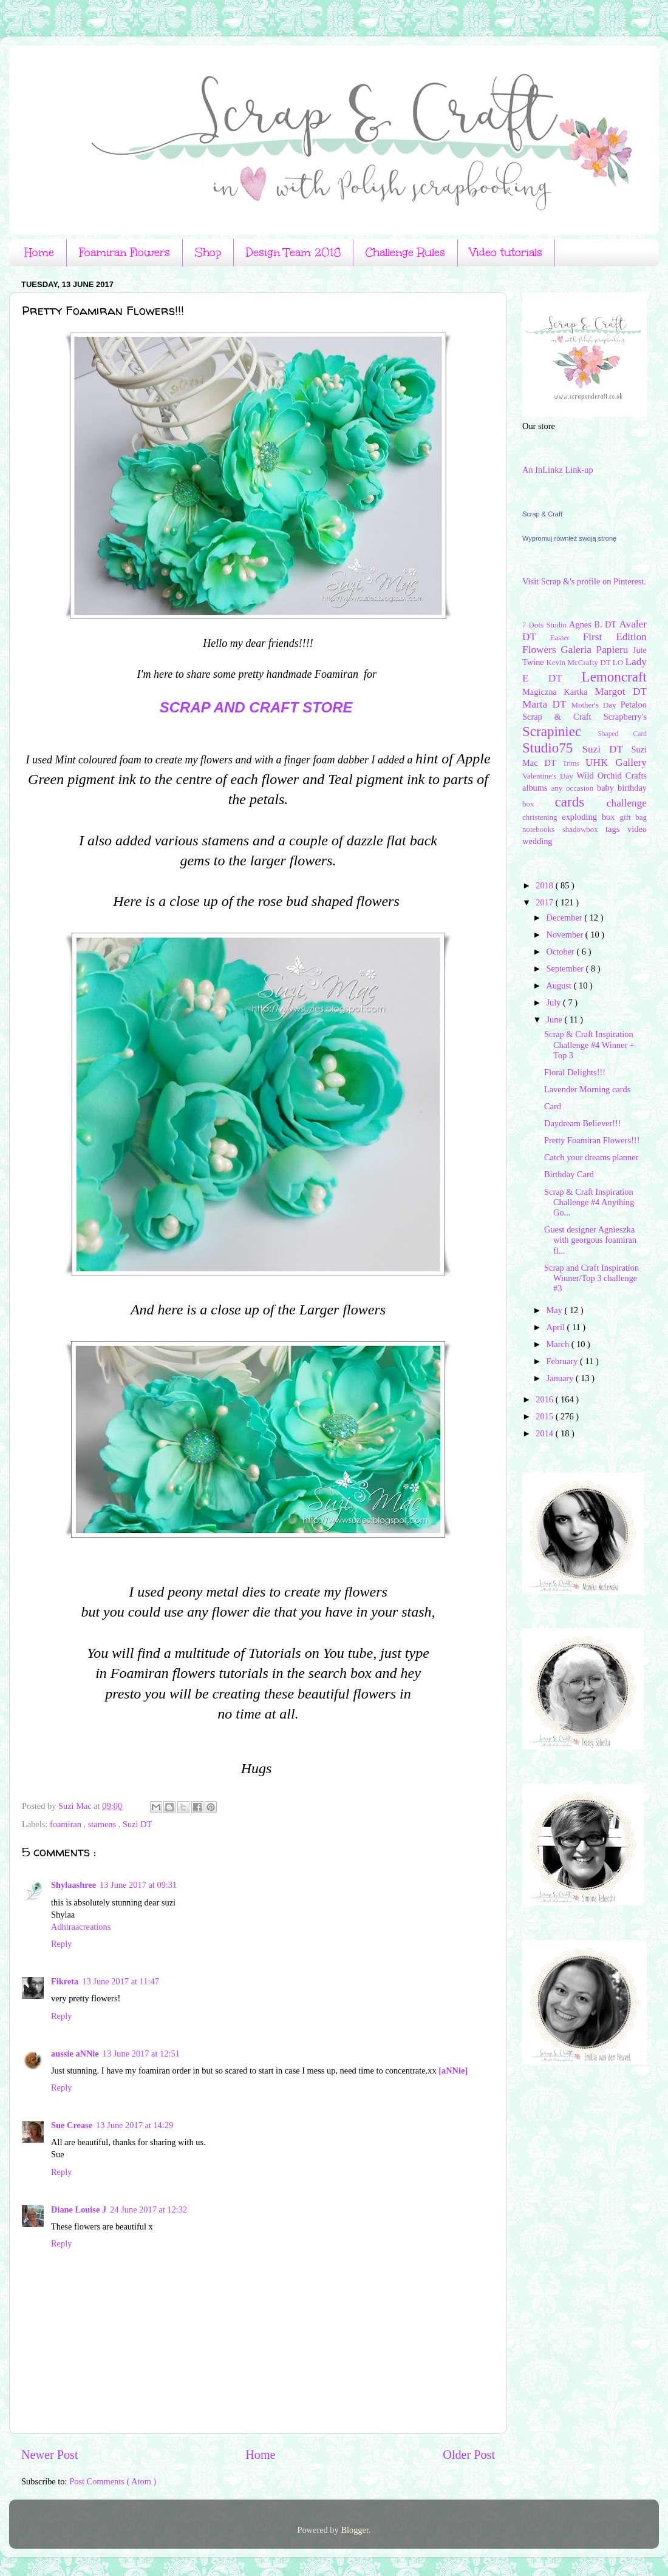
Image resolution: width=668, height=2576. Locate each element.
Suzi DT (137, 1824)
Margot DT (621, 691)
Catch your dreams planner (591, 1157)
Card (552, 1106)
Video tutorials (506, 252)
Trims (574, 763)
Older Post (469, 2454)
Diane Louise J (78, 2209)
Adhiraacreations (81, 1927)
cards (581, 802)
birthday (632, 788)
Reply (61, 1944)
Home (39, 252)
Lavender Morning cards (587, 1089)
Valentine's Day (549, 775)
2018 (545, 885)
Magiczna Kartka (558, 692)
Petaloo (634, 704)
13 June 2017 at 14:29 (134, 2125)
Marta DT (546, 704)
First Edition (615, 637)
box (538, 803)
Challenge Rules (405, 252)
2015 (545, 1416)
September (566, 968)
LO (619, 662)
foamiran (67, 1824)
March (559, 1344)
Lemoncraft (614, 677)
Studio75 (552, 748)
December (566, 917)
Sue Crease (71, 2125)
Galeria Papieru (597, 649)
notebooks (542, 829)
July (555, 1002)
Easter (566, 637)
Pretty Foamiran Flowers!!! (591, 1140)
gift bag (633, 817)
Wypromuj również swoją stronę (569, 538)
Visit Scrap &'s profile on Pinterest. (584, 581)
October (562, 951)
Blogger (355, 2530)
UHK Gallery (616, 762)
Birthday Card (569, 1174)
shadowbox (583, 829)
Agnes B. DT (594, 624)
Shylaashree (73, 1885)
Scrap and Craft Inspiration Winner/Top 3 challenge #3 (591, 1278)
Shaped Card (622, 733)
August (560, 985)
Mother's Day (595, 704)
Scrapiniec (560, 731)
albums (536, 788)
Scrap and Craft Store (256, 707)
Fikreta (64, 1981)
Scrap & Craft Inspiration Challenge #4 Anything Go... (589, 1202)
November (566, 934)
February (564, 1361)
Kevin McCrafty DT (580, 662)
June (556, 1019)
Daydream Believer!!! (582, 1123)
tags (616, 829)
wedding (537, 841)
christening (542, 817)
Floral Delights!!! (574, 1072)
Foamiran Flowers (124, 252)
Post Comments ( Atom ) (112, 2481)
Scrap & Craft (542, 514)
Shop (208, 252)
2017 (545, 902)
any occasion (574, 788)
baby (607, 788)
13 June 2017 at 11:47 (120, 1981)
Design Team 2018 (293, 252)
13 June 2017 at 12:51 (141, 2053)
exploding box (590, 817)
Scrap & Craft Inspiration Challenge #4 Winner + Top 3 (589, 1044)
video (637, 829)
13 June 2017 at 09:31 (138, 1885)
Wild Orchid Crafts (611, 775)
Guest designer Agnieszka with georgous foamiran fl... (590, 1240)
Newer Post (49, 2454)
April (557, 1327)
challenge (627, 803)
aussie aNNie (75, 2053)
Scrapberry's (625, 717)
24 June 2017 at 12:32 (148, 2209)
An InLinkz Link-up (557, 470)
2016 (545, 1399)
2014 (545, 1433)
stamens (103, 1824)
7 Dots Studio (545, 624)
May (556, 1310)
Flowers (541, 649)
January (561, 1378)
